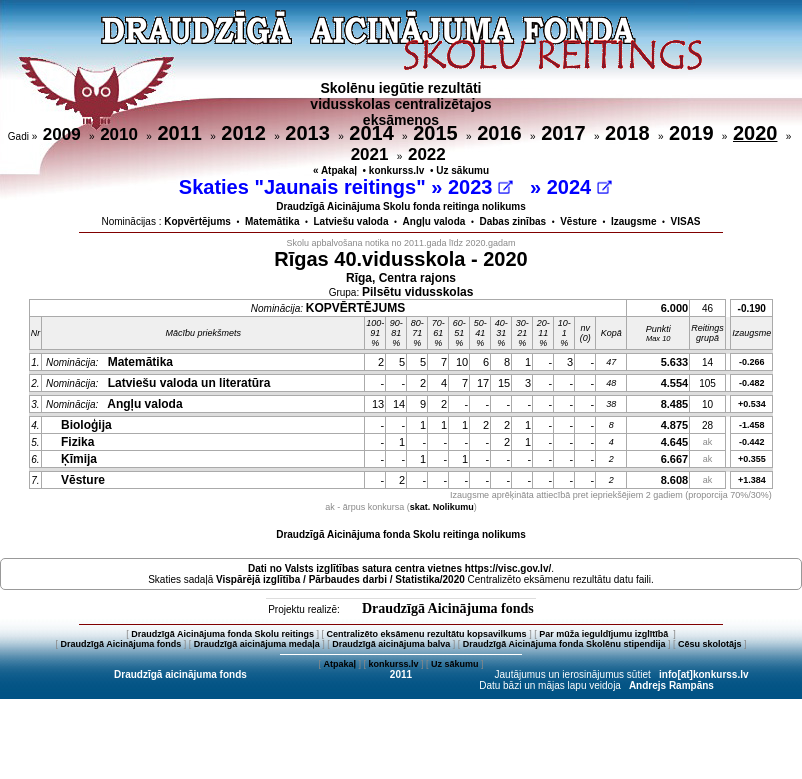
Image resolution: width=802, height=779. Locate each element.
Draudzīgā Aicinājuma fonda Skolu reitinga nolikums (401, 534)
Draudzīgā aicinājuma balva (391, 644)
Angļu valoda (434, 221)
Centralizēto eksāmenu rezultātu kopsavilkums (427, 634)
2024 (579, 187)
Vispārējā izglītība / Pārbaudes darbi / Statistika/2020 (340, 579)
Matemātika (272, 221)
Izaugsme (634, 221)
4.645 (675, 442)
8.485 (675, 404)
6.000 (675, 308)
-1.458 (752, 425)
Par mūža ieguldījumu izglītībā (605, 634)
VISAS (686, 221)
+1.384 (752, 480)
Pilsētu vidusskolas (417, 292)
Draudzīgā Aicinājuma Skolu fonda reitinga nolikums (401, 206)
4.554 (675, 383)
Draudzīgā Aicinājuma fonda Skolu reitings (222, 634)
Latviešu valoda (351, 221)
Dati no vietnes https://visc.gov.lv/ (399, 568)
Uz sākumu (462, 170)
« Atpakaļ (335, 170)
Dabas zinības (512, 221)
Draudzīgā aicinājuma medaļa (257, 644)
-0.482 (752, 383)
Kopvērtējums (197, 221)
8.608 (675, 480)
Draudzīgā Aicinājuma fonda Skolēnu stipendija (564, 644)
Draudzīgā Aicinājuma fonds (448, 608)
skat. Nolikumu (442, 507)
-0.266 (752, 362)
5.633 (675, 362)
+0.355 (752, 459)
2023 (480, 187)
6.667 (675, 459)
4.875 (675, 425)
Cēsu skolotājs (710, 644)
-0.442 (752, 442)
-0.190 (752, 308)
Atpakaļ (339, 664)
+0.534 (752, 404)
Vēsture (578, 221)
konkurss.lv (397, 170)
